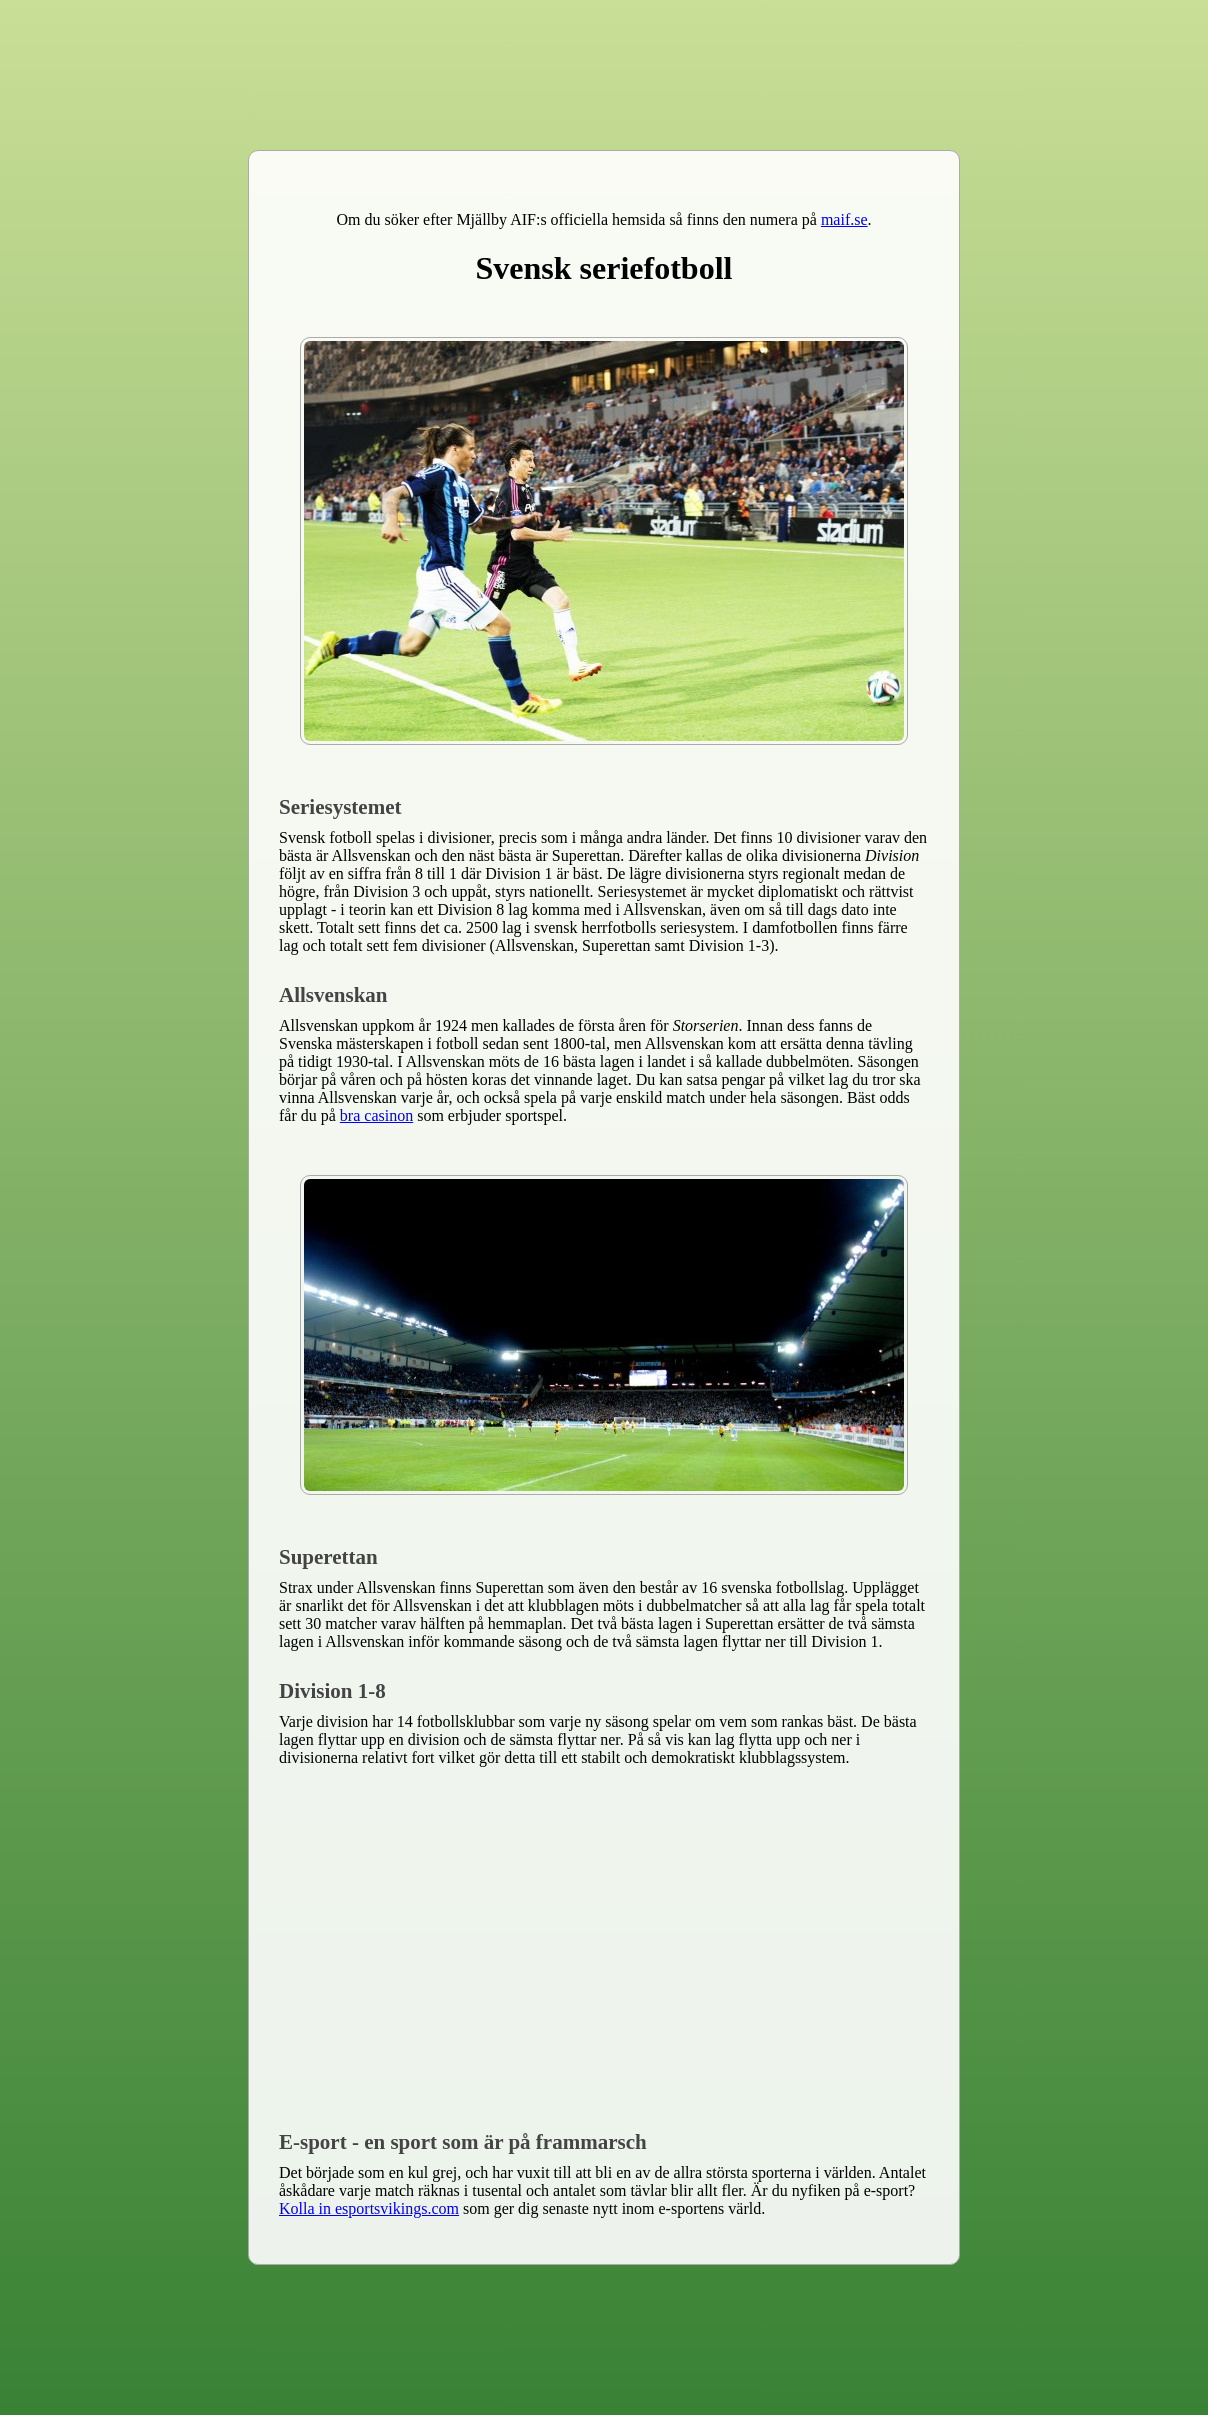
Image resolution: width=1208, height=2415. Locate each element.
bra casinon (376, 1115)
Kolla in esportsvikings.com (369, 2208)
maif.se (844, 219)
